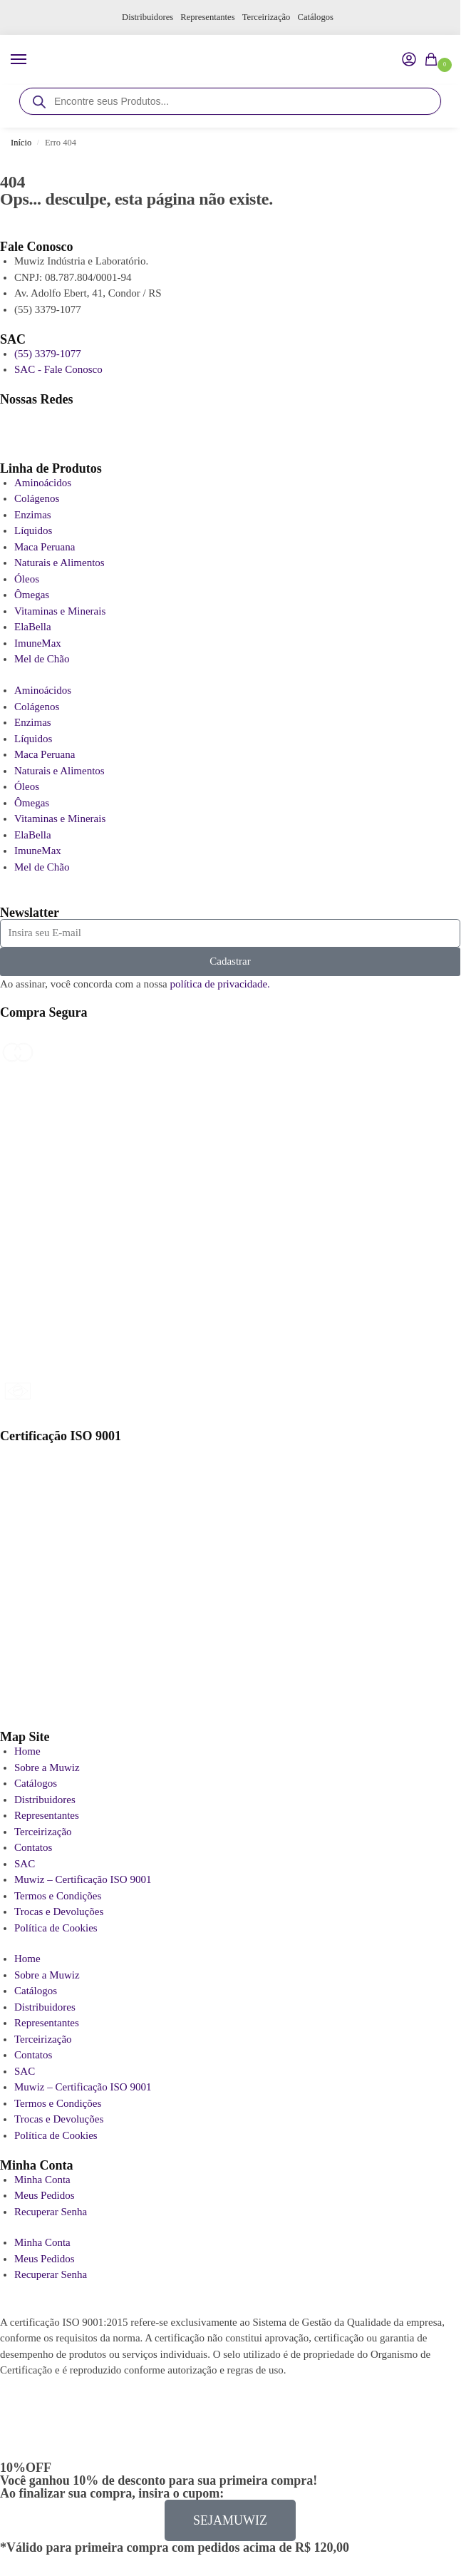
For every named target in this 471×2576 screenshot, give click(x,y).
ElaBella (32, 626)
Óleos (26, 579)
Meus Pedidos (44, 2195)
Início (21, 143)
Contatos (33, 1847)
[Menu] (32, 60)
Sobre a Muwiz (47, 1767)
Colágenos (36, 498)
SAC (24, 1863)
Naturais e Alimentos (59, 562)
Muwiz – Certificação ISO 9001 (82, 1879)
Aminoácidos (42, 482)
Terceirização (266, 17)
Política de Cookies (56, 1928)
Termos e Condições (57, 1896)
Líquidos (33, 530)
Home (27, 1751)
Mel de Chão (41, 658)
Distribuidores (147, 17)
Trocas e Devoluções (58, 1911)
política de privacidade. (219, 984)
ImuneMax (37, 643)
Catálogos (316, 17)
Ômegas (31, 594)
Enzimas (32, 514)
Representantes (207, 17)
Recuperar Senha (50, 2211)
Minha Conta (42, 2179)
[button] (434, 60)
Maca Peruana (44, 547)
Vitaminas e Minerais (59, 611)
